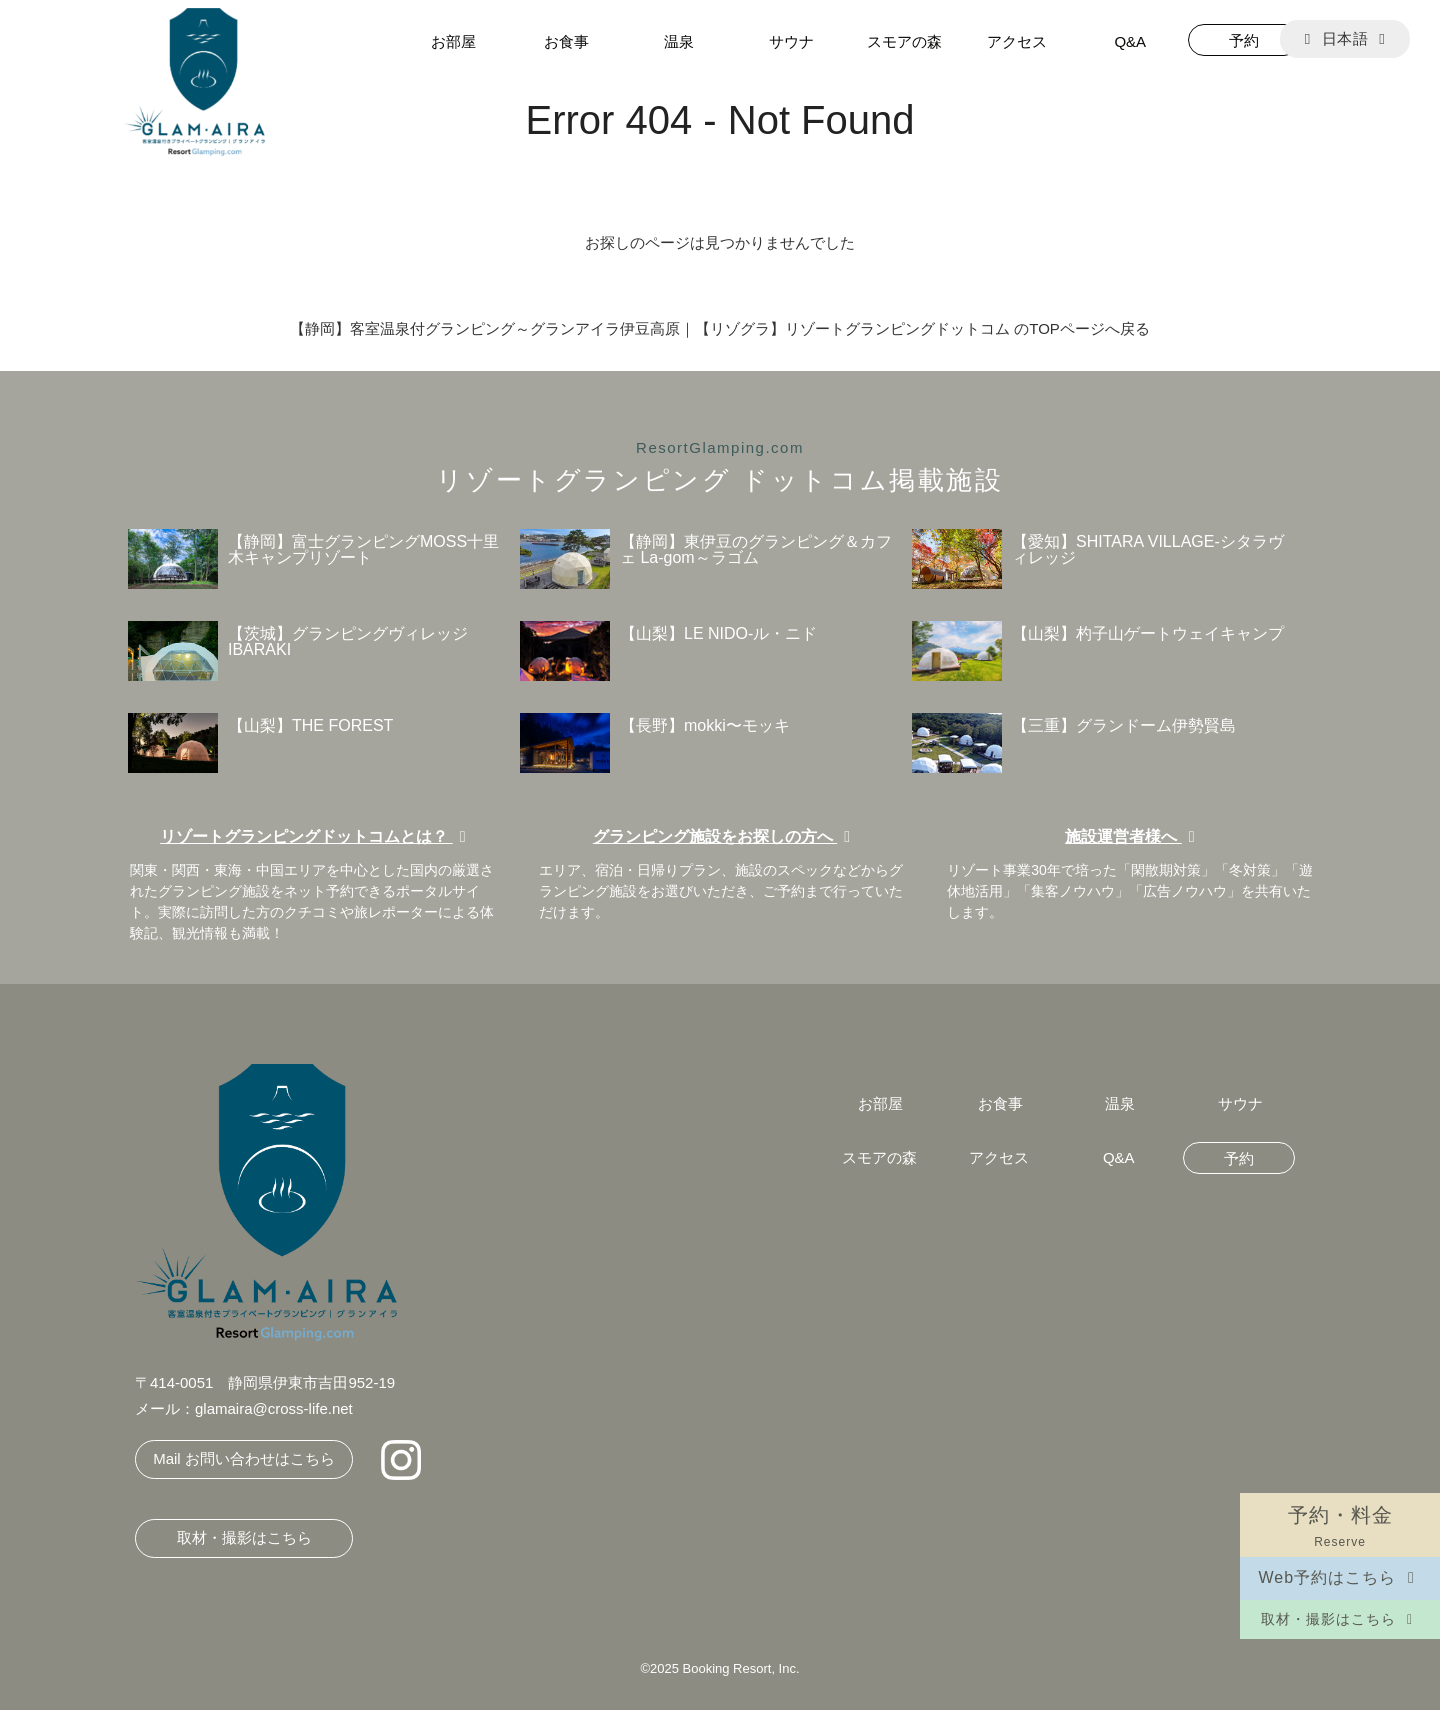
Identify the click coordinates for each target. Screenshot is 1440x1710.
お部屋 (453, 42)
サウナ (791, 42)
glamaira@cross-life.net (274, 1408)
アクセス (1017, 42)
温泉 (679, 42)
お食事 (566, 42)
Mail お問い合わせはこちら (244, 1458)
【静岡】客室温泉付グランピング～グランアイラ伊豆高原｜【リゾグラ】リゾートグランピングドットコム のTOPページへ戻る (720, 328)
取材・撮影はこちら (1339, 1619)
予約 (1244, 41)
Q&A (1130, 42)
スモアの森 (904, 42)
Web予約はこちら (1339, 1577)
